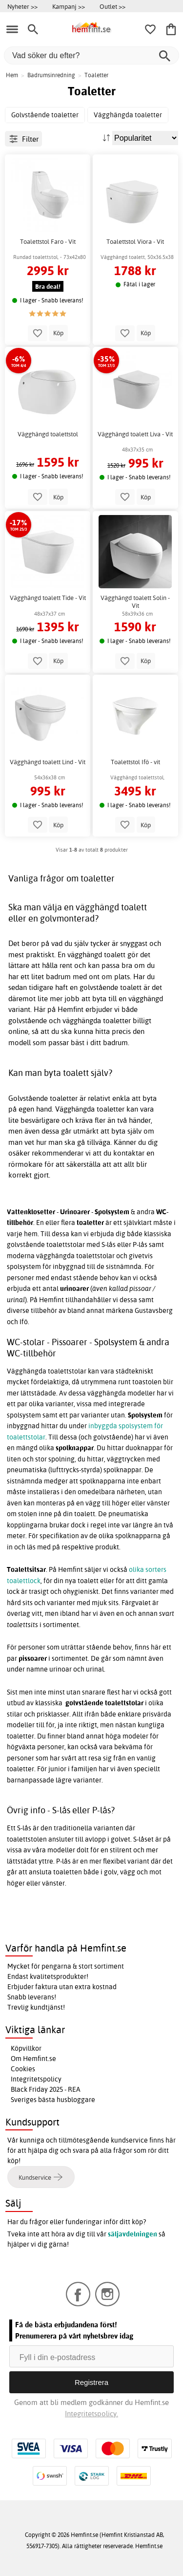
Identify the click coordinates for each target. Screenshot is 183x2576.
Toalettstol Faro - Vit (48, 241)
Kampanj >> (68, 6)
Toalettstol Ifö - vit (135, 762)
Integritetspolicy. (91, 2413)
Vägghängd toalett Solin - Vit (135, 601)
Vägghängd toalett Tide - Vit (48, 597)
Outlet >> (112, 6)
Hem (12, 75)
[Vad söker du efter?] (91, 55)
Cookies (23, 2068)
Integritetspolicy (36, 2079)
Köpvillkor (26, 2048)
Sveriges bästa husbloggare (53, 2099)
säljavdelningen (132, 2234)
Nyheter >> (22, 6)
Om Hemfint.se (33, 2058)
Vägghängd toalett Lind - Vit (47, 762)
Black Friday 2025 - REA (46, 2089)
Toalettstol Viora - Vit (135, 241)
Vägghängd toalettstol (48, 434)
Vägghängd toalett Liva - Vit (135, 434)
